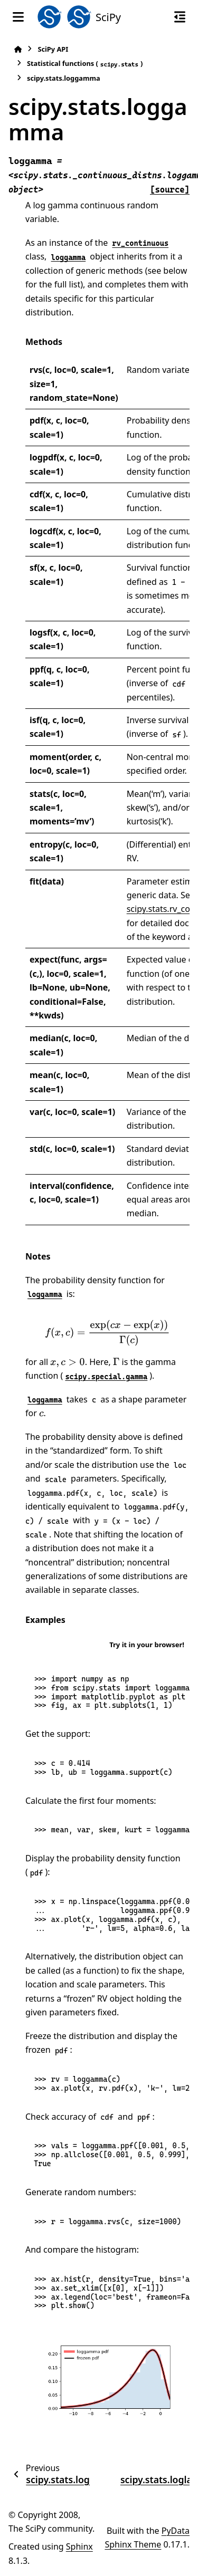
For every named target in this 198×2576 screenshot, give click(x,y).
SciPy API (52, 49)
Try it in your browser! (146, 1644)
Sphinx (79, 2546)
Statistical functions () (85, 64)
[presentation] (107, 1333)
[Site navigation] (18, 17)
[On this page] (180, 17)
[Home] (18, 49)
